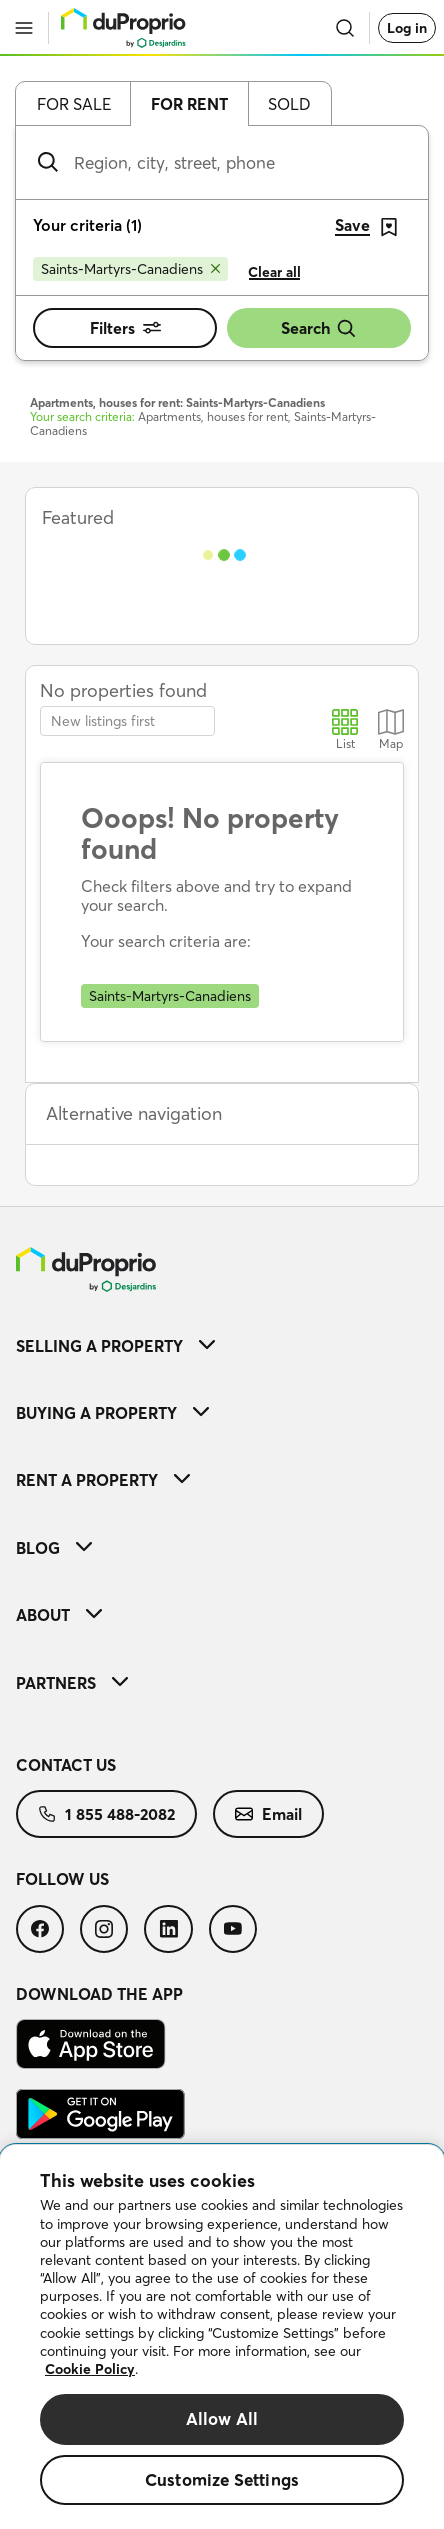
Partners (72, 1683)
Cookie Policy (90, 2369)
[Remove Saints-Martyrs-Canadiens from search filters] (130, 269)
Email (268, 1814)
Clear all (274, 272)
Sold (289, 104)
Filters (125, 328)
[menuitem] (222, 1345)
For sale (74, 104)
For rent (189, 104)
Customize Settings (222, 2479)
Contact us (66, 1765)
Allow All (222, 2418)
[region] (222, 2337)
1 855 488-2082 (106, 1814)
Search (319, 328)
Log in (407, 28)
